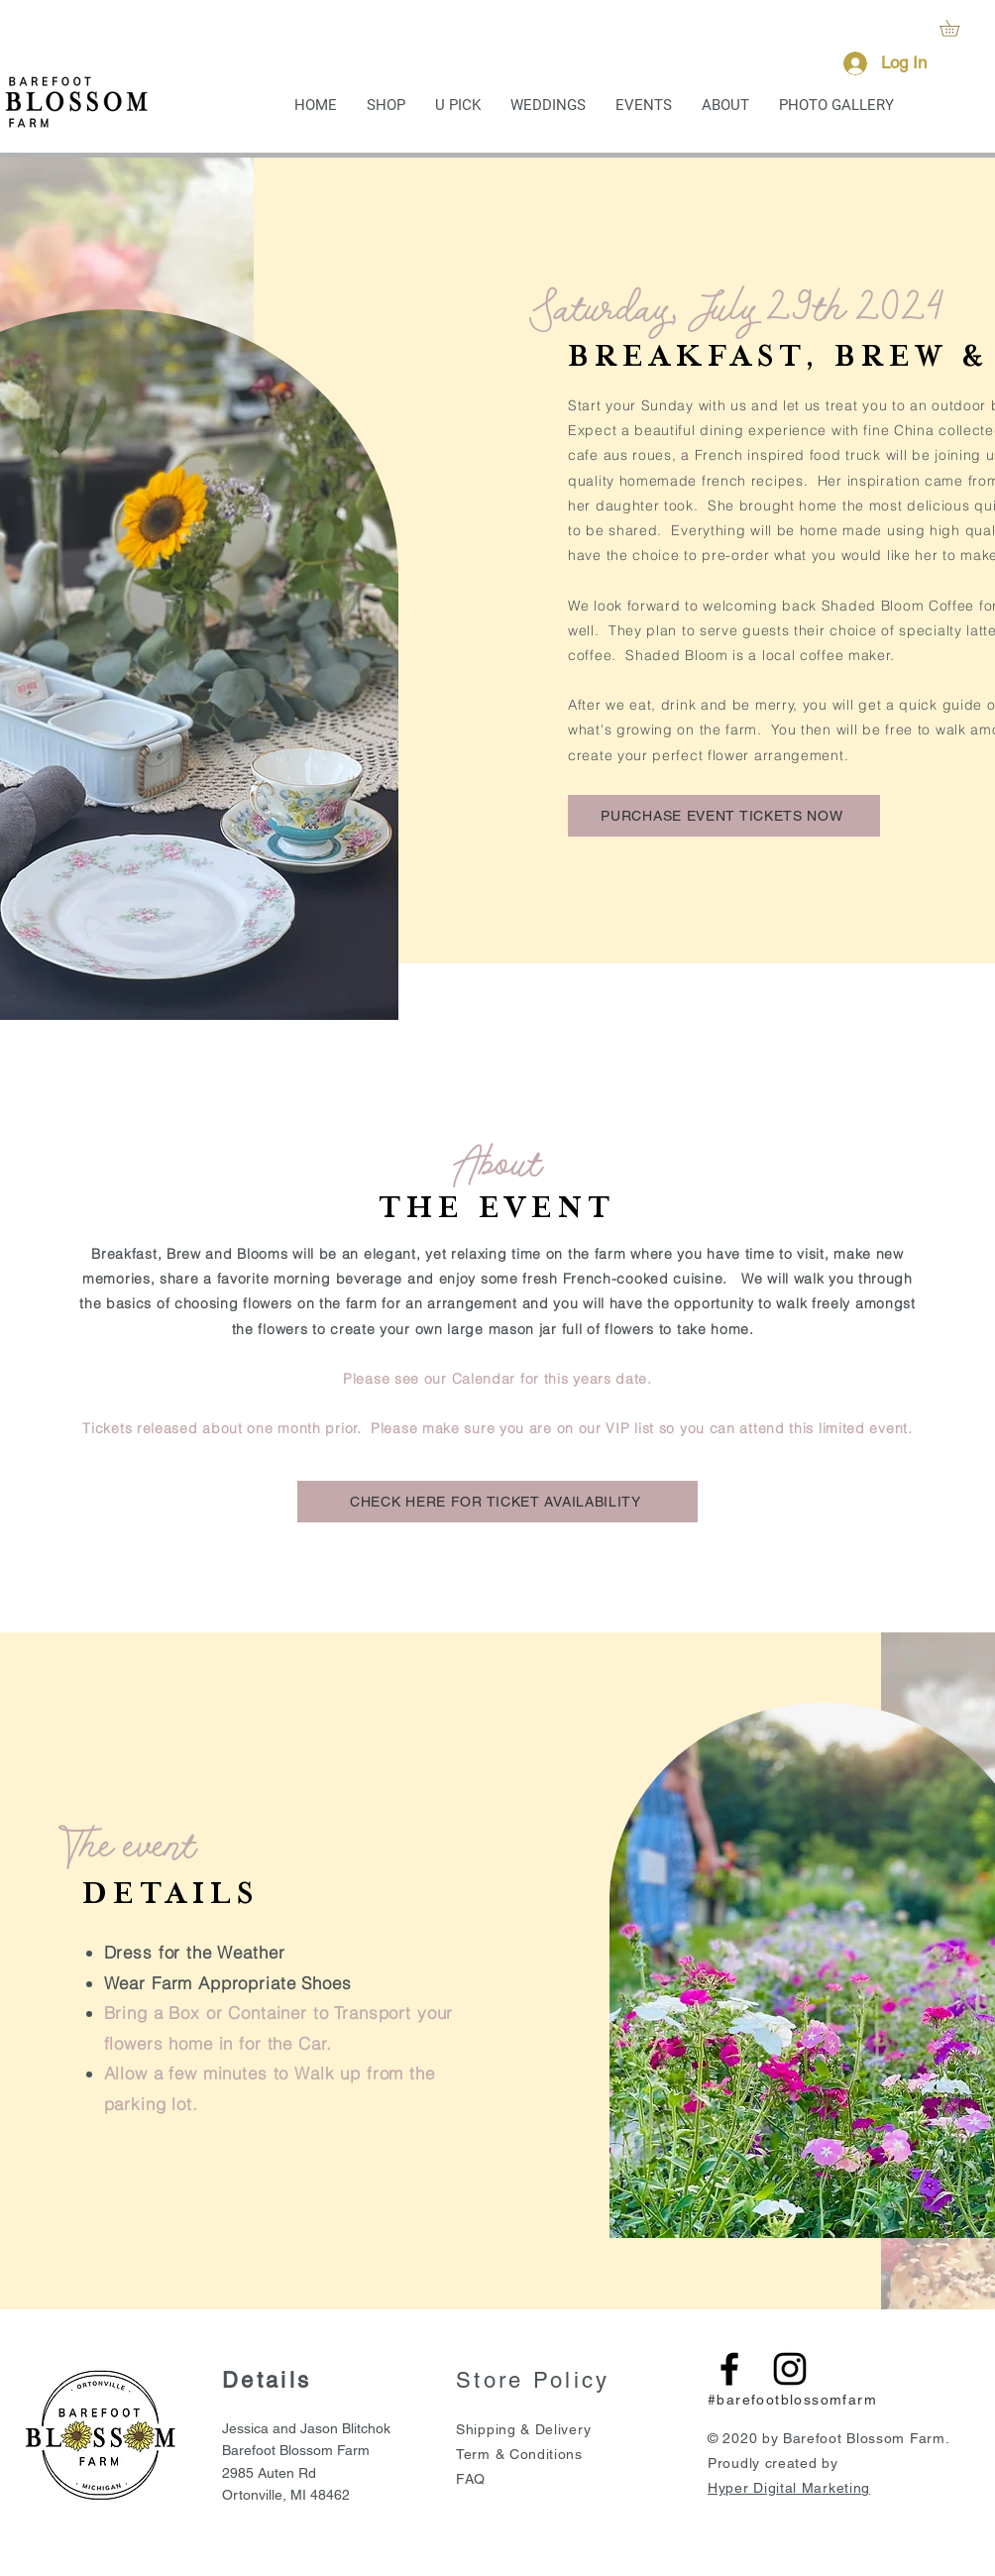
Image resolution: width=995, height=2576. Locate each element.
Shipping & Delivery (523, 2429)
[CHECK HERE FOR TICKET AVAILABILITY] (497, 1501)
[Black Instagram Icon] (790, 2369)
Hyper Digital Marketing (789, 2488)
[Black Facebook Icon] (729, 2369)
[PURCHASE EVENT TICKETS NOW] (724, 816)
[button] (957, 28)
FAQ (471, 2479)
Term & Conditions (519, 2454)
